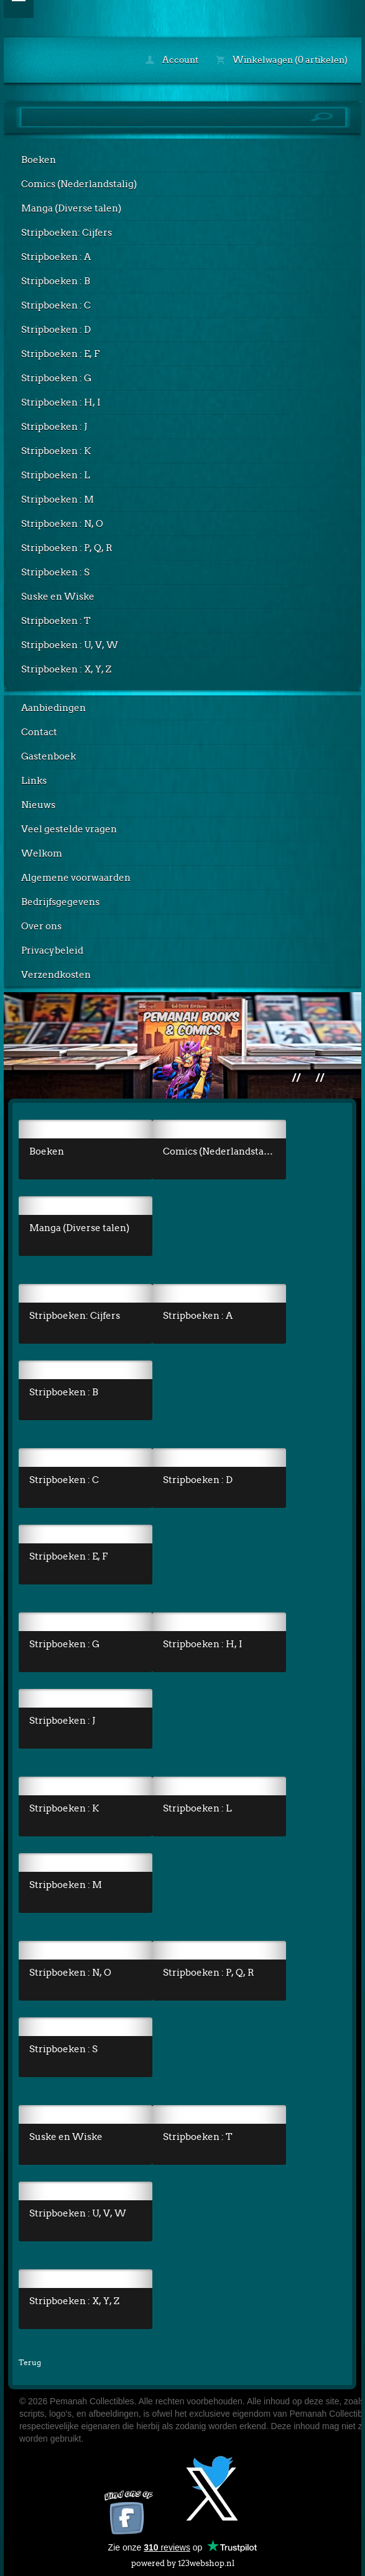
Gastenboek (48, 756)
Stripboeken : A (56, 257)
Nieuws (38, 805)
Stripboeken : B (55, 281)
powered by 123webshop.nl (182, 2560)
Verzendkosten (56, 974)
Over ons (41, 926)
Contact (39, 732)
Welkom (41, 853)
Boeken (38, 159)
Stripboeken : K (56, 451)
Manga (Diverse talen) (71, 208)
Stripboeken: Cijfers (66, 232)
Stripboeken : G (56, 378)
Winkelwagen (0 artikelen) (282, 60)
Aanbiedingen (53, 708)
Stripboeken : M (57, 499)
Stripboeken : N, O (62, 523)
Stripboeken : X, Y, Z (66, 669)
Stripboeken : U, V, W (69, 645)
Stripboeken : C (56, 305)
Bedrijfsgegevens (60, 902)
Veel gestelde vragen (69, 829)
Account (172, 60)
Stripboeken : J (54, 426)
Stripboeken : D (56, 329)
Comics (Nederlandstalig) (79, 184)
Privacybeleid (52, 950)
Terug (30, 2362)
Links (34, 780)
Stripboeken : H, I (61, 402)
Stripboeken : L (55, 475)
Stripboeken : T (56, 620)
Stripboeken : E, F (60, 354)
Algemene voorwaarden (76, 877)
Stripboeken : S (55, 572)
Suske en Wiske (58, 596)
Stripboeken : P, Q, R (67, 548)
